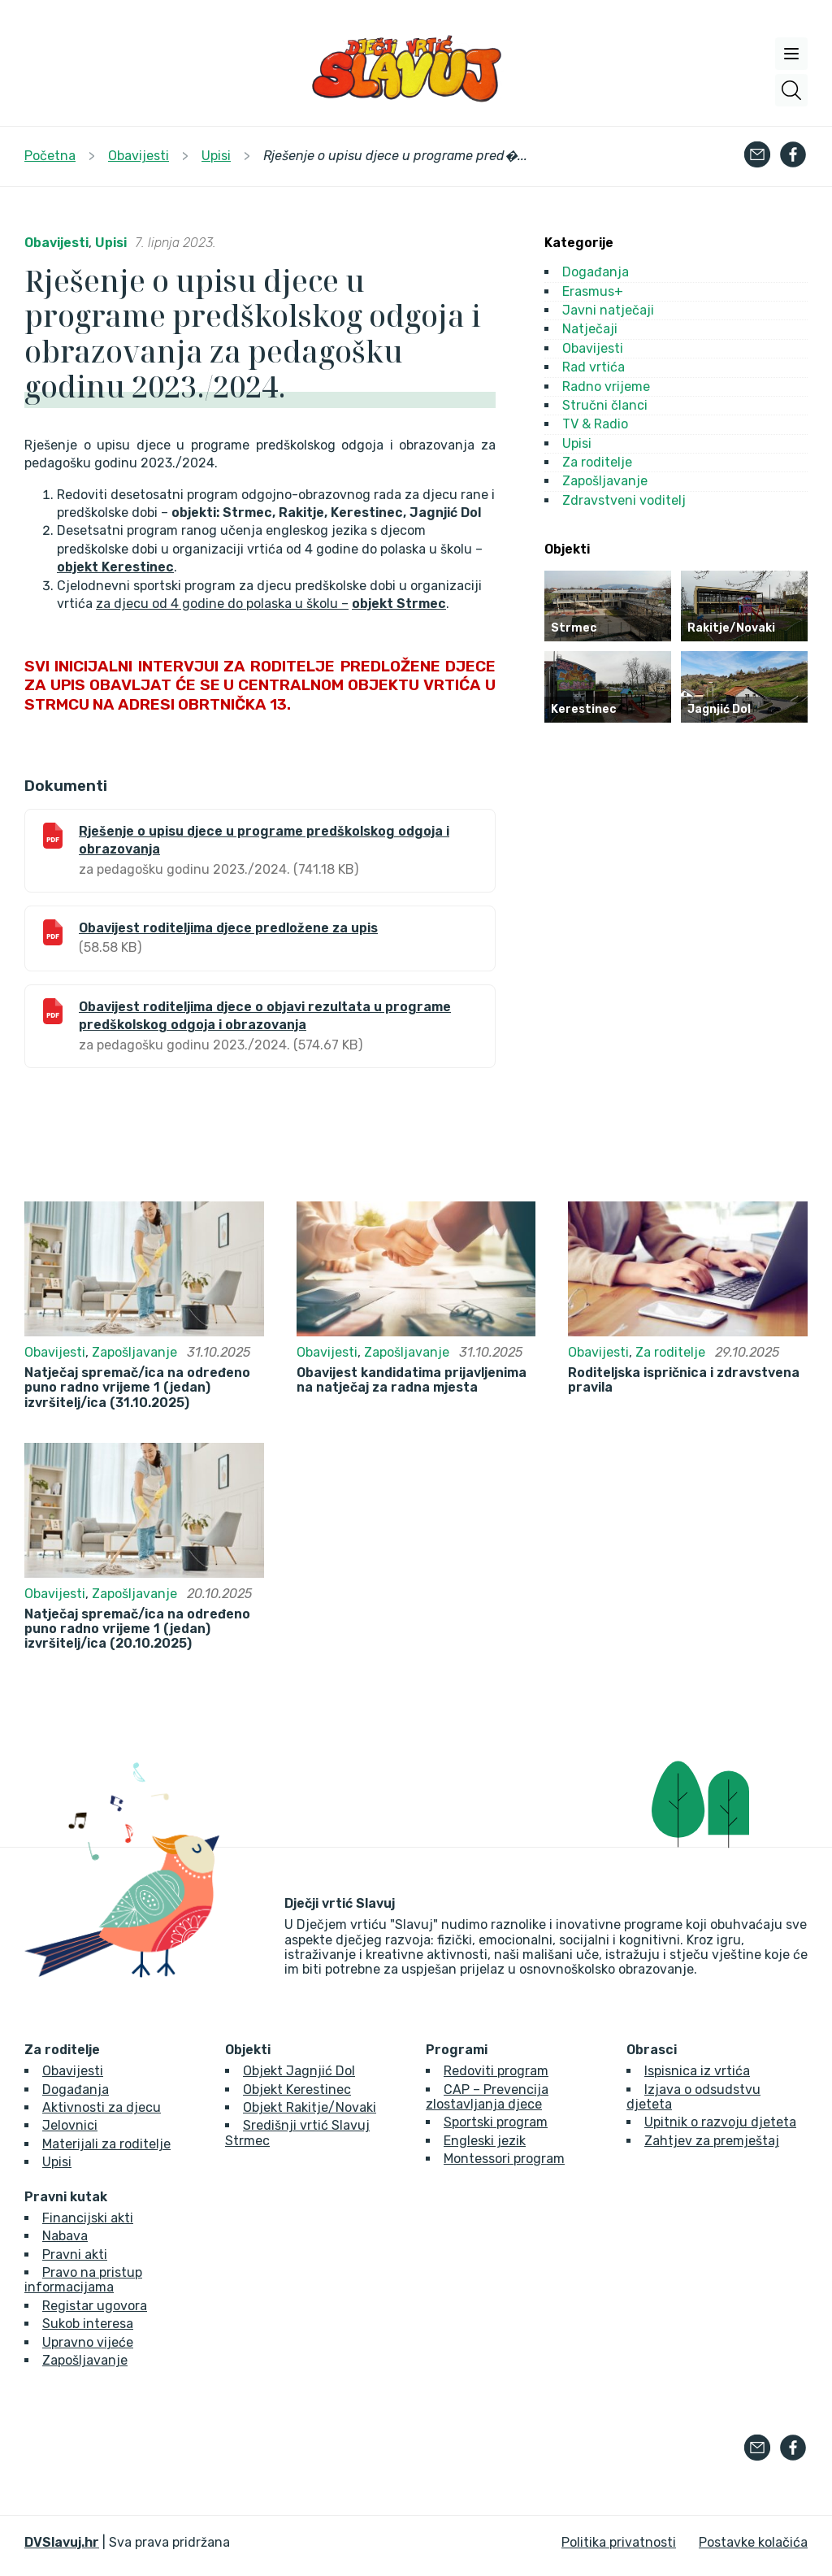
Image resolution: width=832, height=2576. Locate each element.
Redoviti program (496, 2071)
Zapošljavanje (605, 481)
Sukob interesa (87, 2323)
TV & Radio (595, 424)
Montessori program (504, 2158)
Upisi (111, 242)
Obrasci (651, 2050)
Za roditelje (597, 462)
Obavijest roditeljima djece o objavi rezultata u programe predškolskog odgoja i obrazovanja (265, 1015)
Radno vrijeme (606, 386)
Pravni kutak (65, 2197)
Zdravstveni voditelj (624, 500)
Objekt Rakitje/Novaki (309, 2107)
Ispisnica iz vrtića (697, 2071)
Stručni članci (605, 405)
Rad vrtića (593, 367)
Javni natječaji (608, 310)
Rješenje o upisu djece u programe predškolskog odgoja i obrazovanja (264, 840)
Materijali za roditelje (106, 2144)
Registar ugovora (94, 2305)
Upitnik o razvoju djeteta (720, 2122)
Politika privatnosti (618, 2542)
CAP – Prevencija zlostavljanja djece (487, 2097)
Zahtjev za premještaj (711, 2140)
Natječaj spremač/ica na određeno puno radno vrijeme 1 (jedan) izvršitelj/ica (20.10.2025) (137, 1629)
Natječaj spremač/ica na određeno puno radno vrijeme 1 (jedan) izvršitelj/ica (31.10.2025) (137, 1388)
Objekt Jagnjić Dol (299, 2071)
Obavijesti (56, 242)
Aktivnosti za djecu (101, 2107)
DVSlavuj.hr (61, 2542)
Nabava (65, 2236)
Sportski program (496, 2122)
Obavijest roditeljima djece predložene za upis (228, 928)
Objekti (248, 2050)
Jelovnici (70, 2125)
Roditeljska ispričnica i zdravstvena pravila (684, 1380)
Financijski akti (87, 2218)
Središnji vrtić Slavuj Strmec (297, 2133)
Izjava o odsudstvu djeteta (693, 2097)
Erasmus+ (592, 291)
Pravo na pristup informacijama (83, 2280)
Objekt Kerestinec (297, 2089)
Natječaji (590, 329)
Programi (457, 2050)
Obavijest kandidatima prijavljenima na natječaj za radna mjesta (411, 1380)
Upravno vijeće (87, 2342)
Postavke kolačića (753, 2542)
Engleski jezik (485, 2140)
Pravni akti (74, 2254)
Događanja (595, 272)
